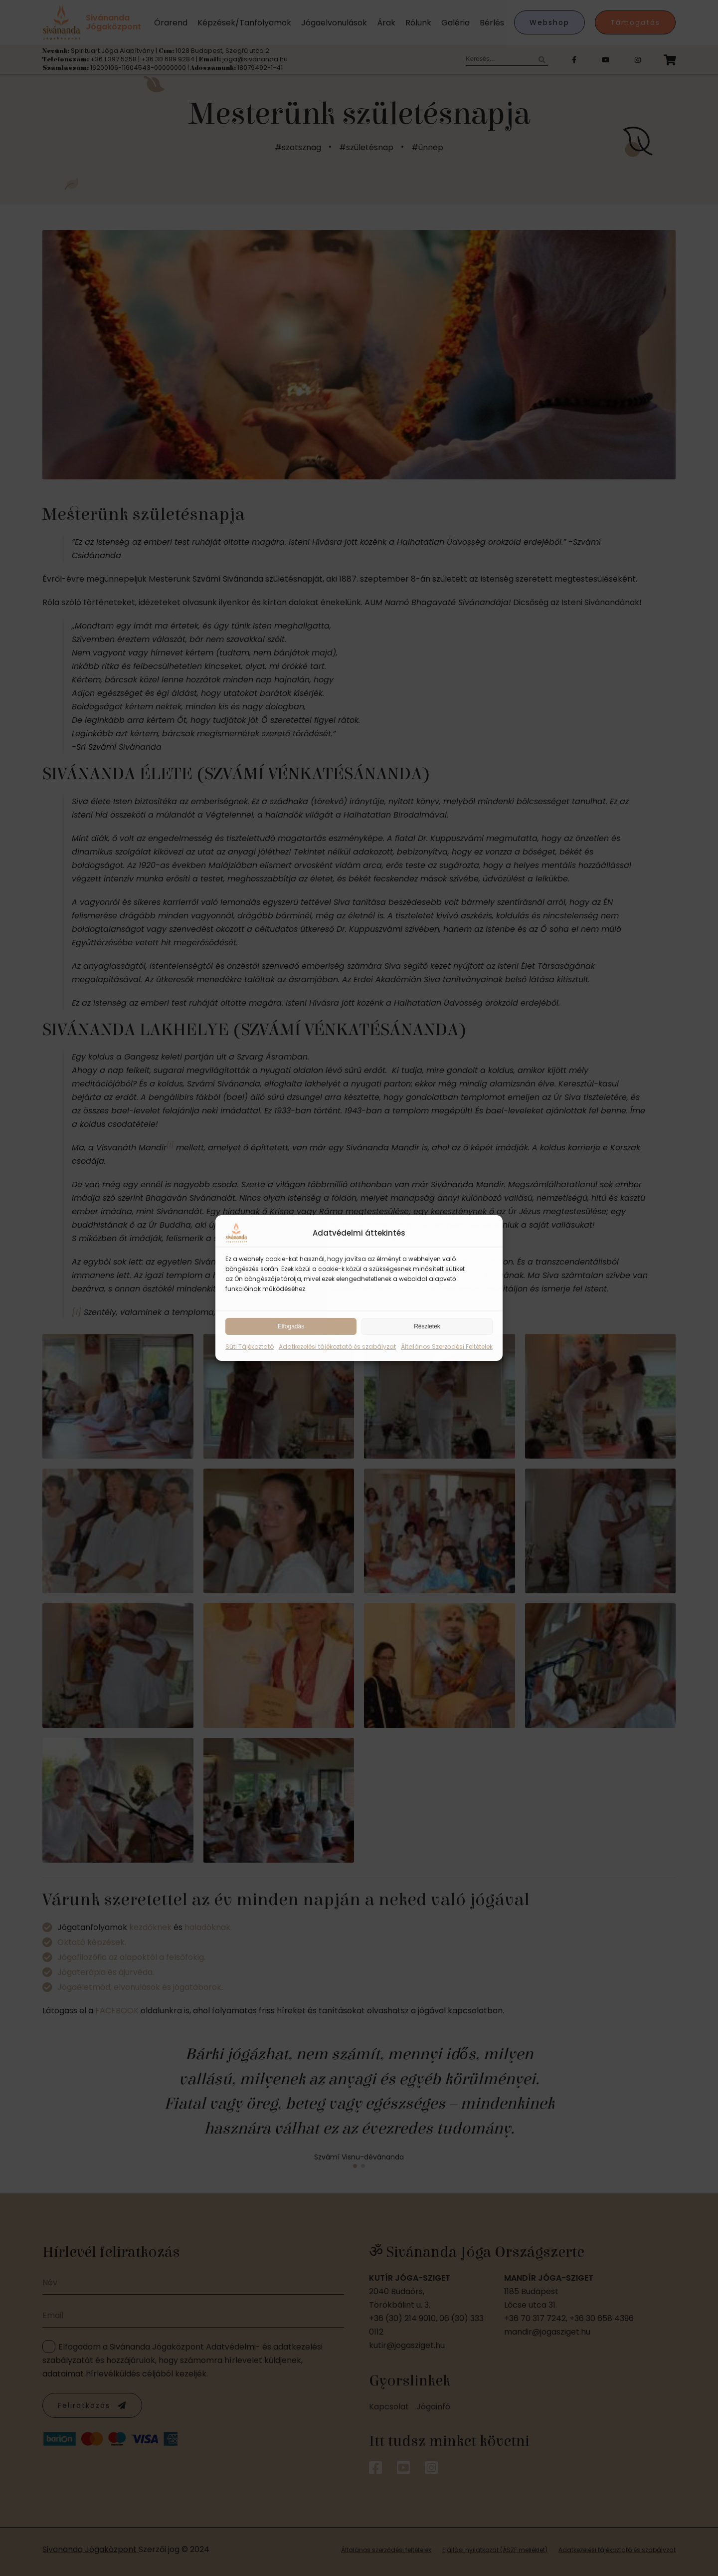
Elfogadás (291, 1326)
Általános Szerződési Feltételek (447, 1346)
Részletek (427, 1326)
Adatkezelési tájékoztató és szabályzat (337, 1346)
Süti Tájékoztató (249, 1346)
